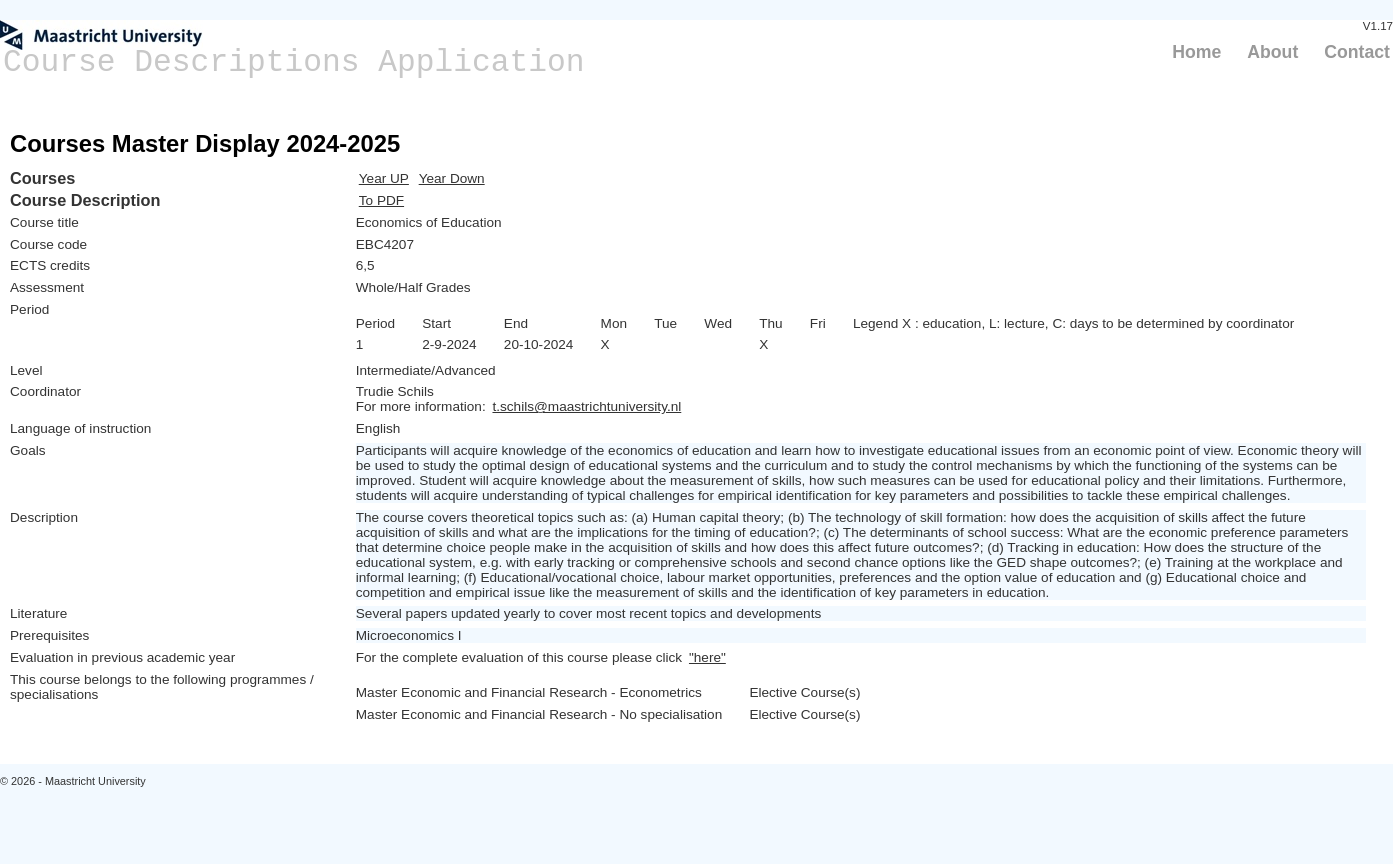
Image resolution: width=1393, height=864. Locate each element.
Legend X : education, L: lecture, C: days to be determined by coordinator (1073, 323)
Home (1196, 52)
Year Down (452, 178)
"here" (707, 657)
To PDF (381, 200)
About (1272, 52)
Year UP (384, 178)
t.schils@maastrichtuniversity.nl (586, 406)
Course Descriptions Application (294, 62)
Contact (1357, 52)
